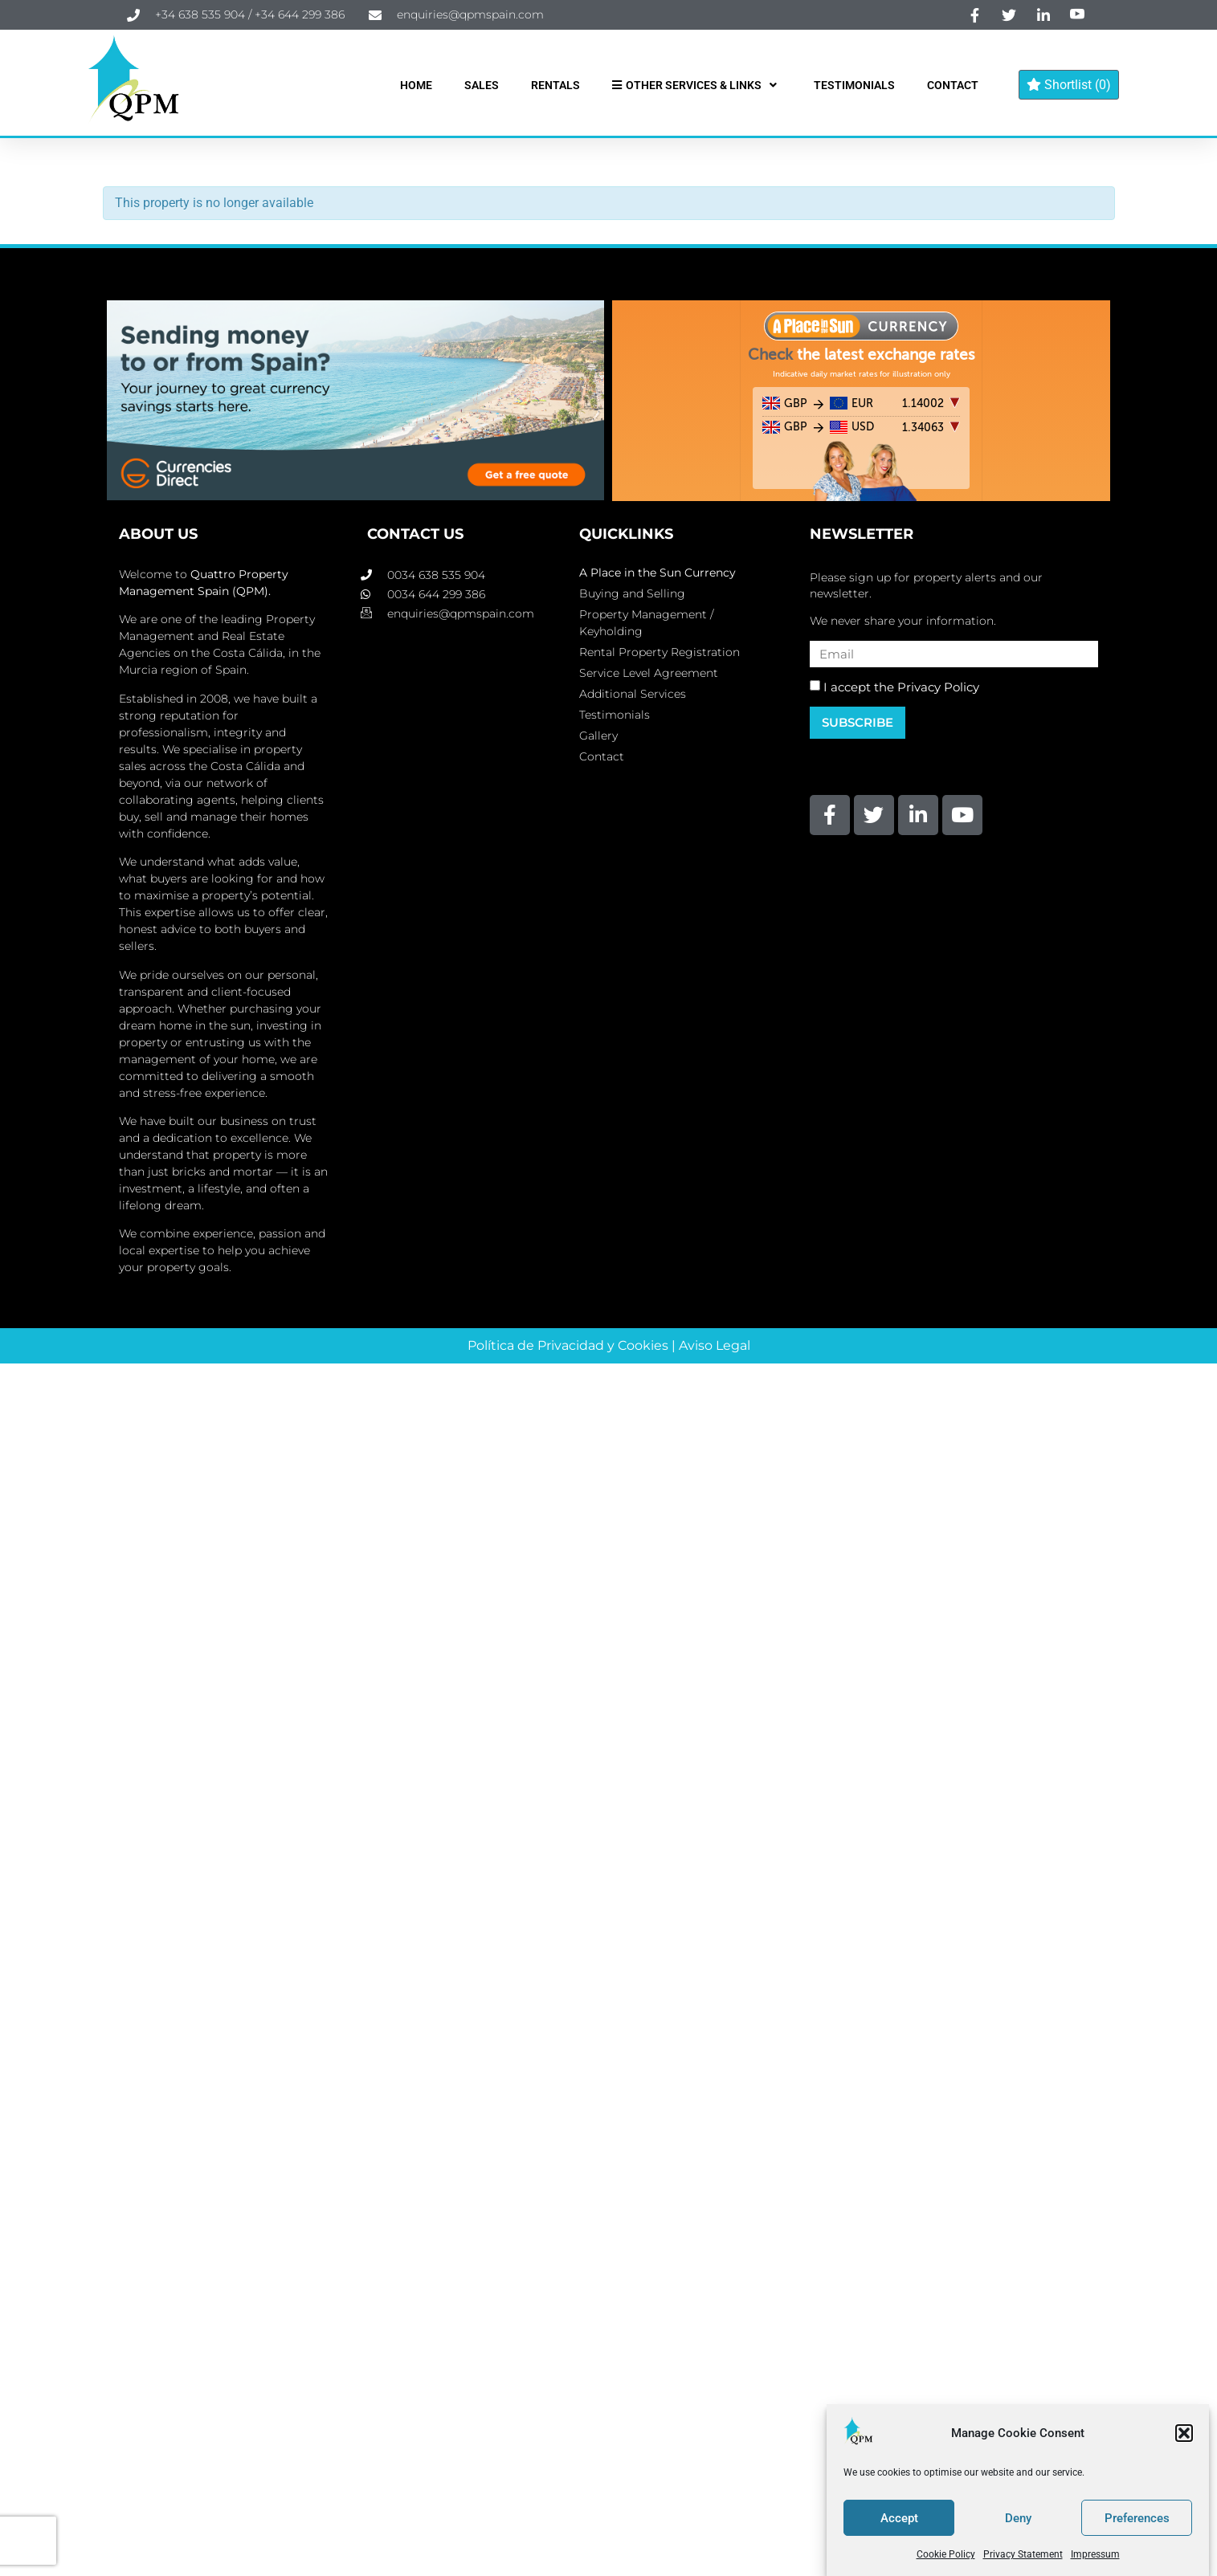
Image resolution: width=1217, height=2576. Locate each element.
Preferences (1137, 2518)
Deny (1018, 2518)
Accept (899, 2518)
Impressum (1095, 2554)
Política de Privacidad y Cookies (568, 1345)
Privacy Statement (1023, 2554)
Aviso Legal (714, 1345)
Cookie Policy (946, 2554)
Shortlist (1069, 84)
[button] (1184, 2433)
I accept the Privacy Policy (901, 687)
